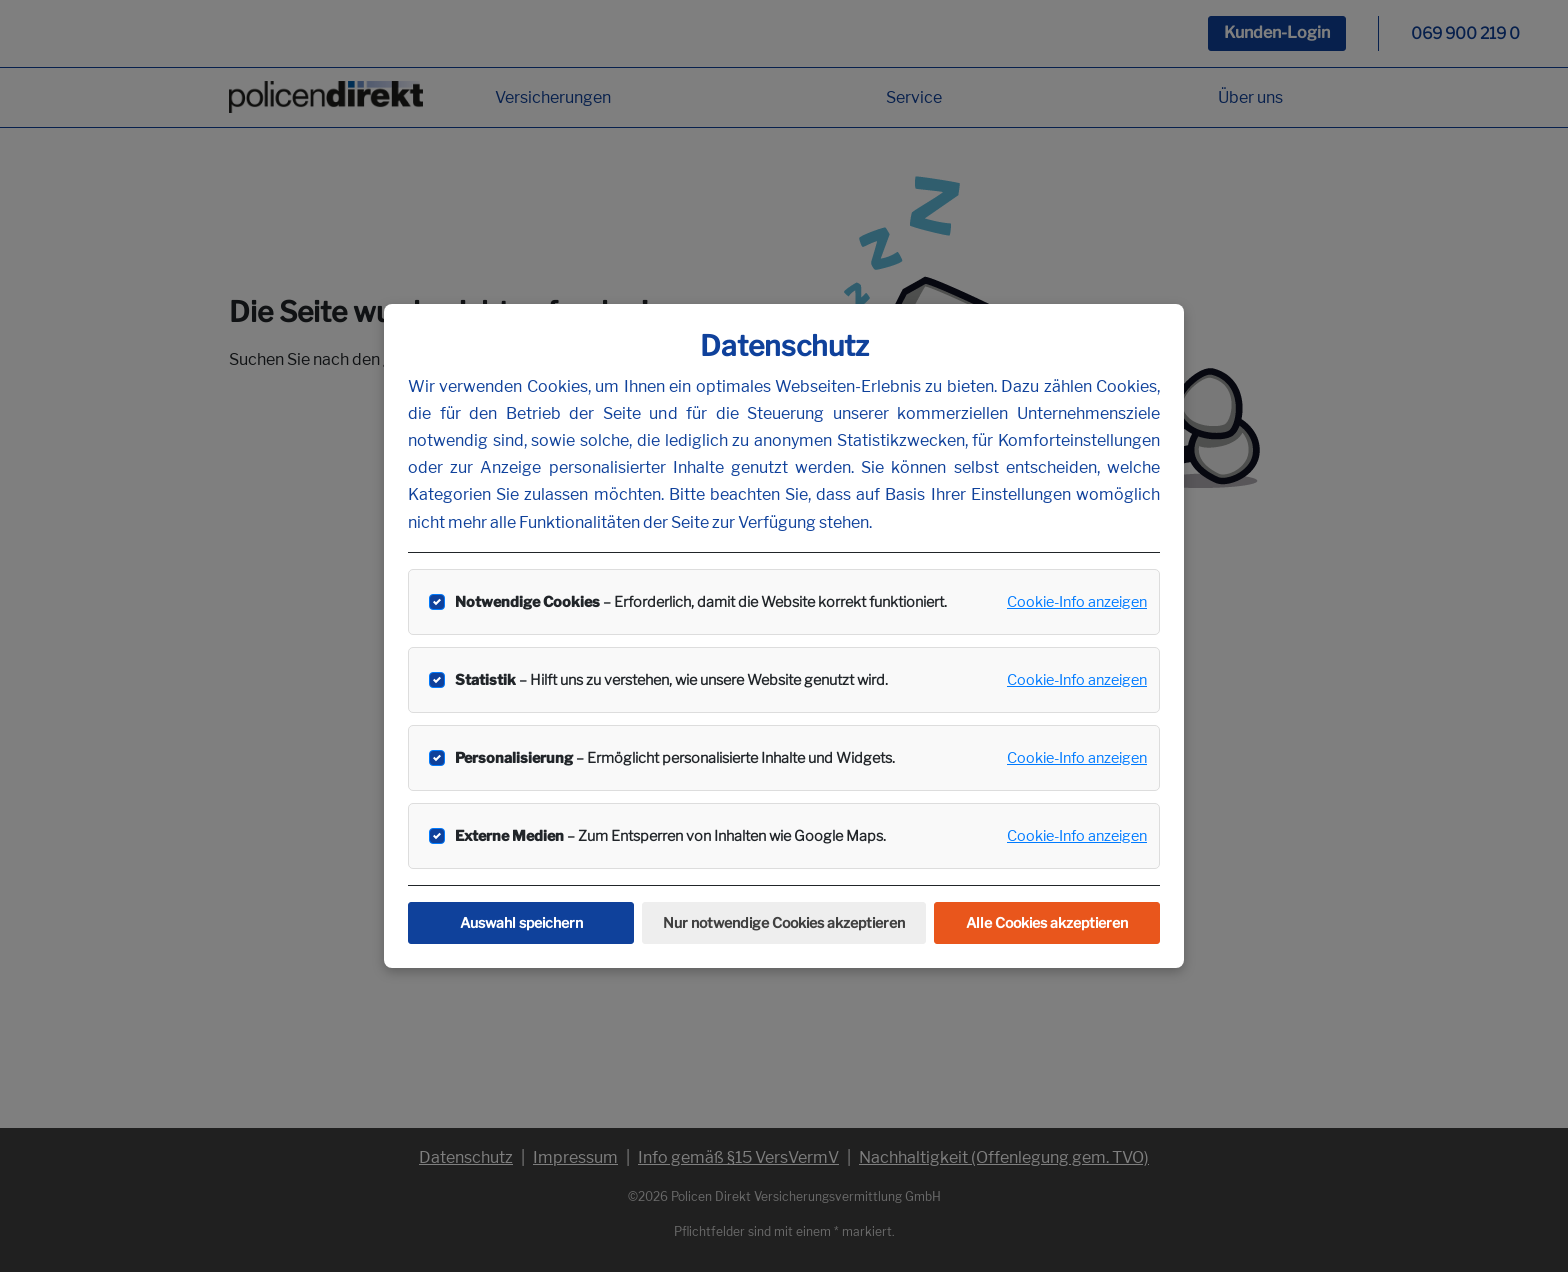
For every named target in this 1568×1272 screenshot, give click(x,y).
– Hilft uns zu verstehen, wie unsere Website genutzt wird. (671, 680)
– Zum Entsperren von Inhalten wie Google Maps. (670, 836)
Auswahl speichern (521, 922)
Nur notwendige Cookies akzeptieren (784, 922)
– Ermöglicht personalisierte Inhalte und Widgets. (675, 758)
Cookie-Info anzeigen (1077, 602)
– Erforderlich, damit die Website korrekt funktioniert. (701, 602)
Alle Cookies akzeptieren (1047, 922)
